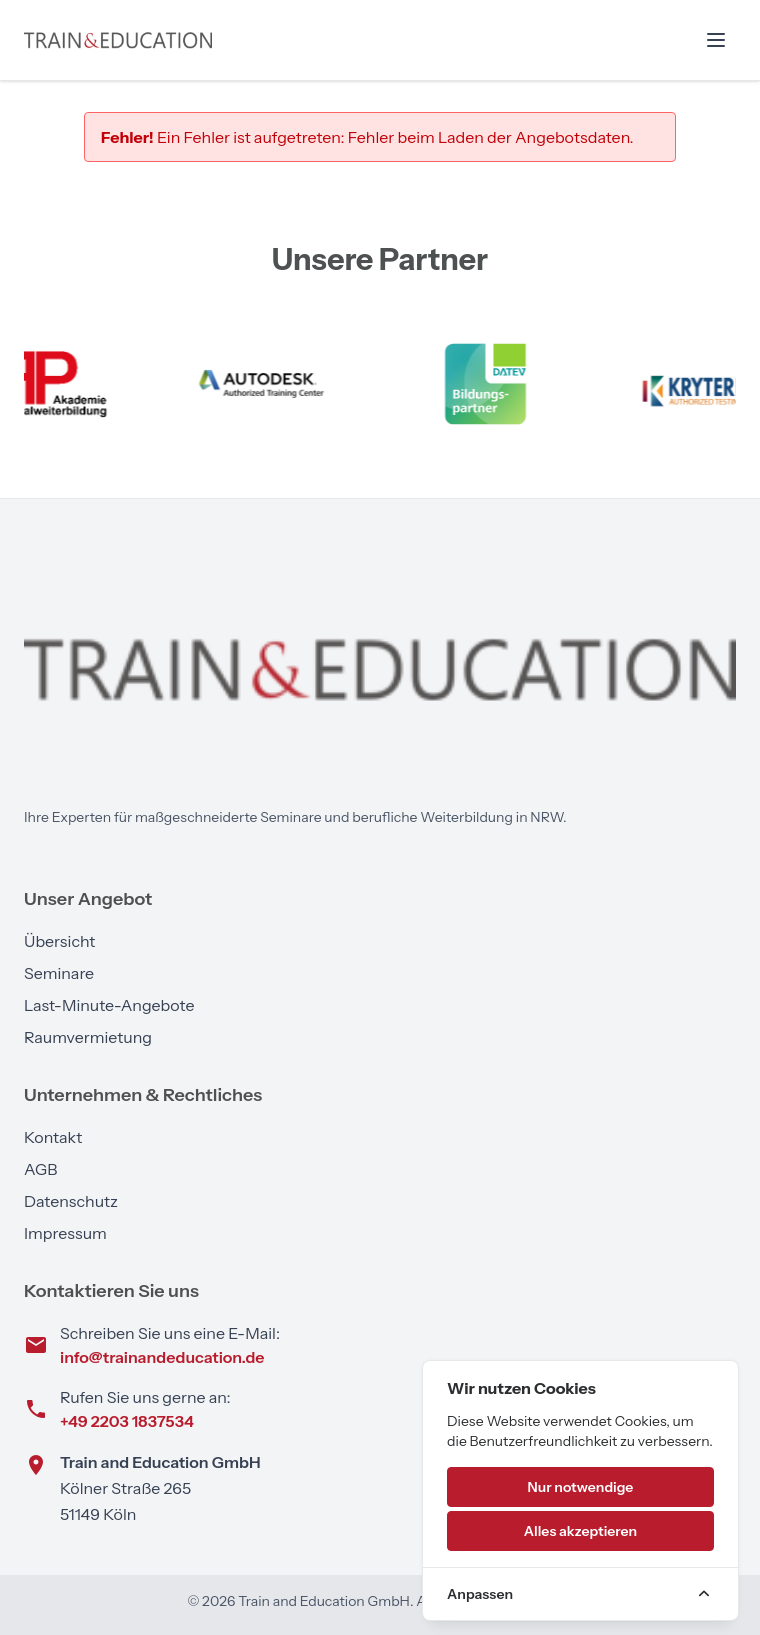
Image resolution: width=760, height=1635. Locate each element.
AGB (40, 1169)
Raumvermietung (88, 1037)
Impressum (65, 1233)
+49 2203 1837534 (127, 1421)
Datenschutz (71, 1201)
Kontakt (53, 1137)
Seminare (59, 973)
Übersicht (59, 941)
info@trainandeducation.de (162, 1357)
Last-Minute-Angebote (109, 1005)
